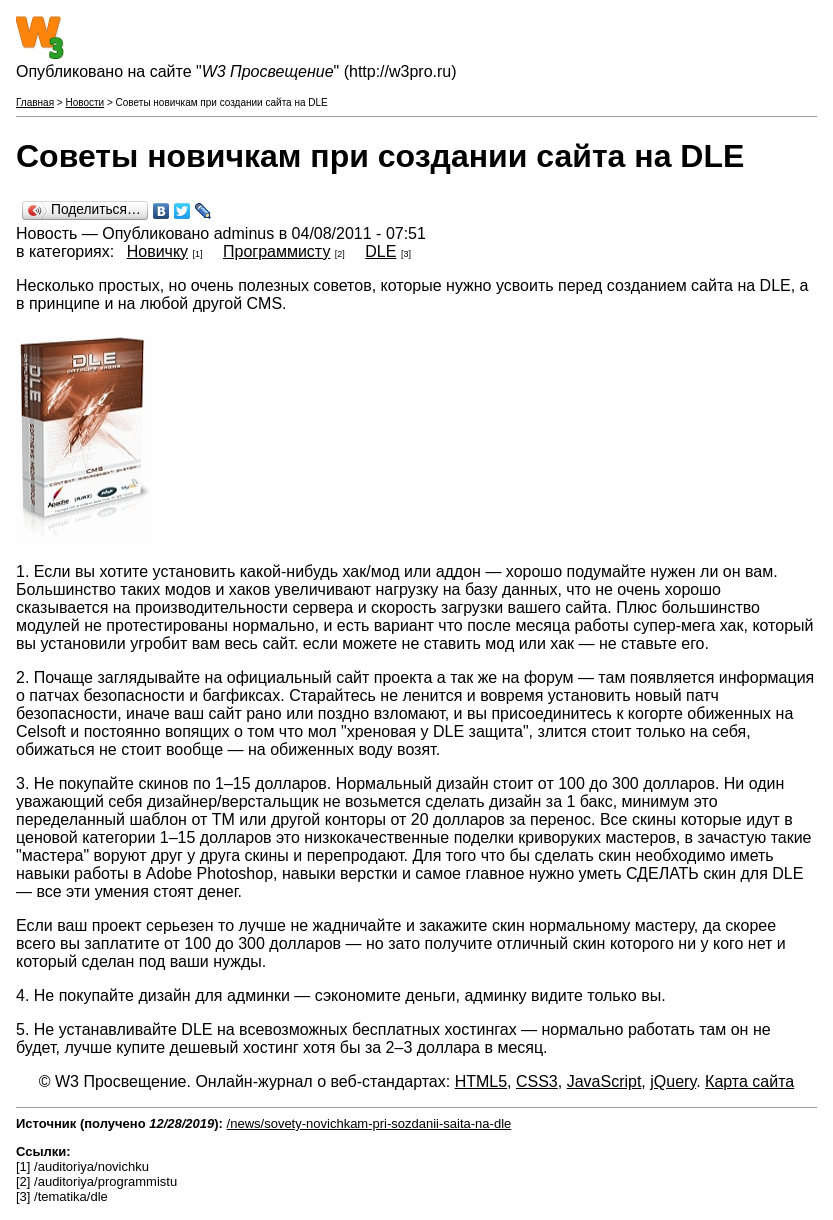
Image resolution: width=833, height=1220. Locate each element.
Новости (84, 102)
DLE (380, 251)
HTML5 (481, 1081)
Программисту (276, 251)
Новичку (157, 251)
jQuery (673, 1081)
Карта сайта (749, 1081)
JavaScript (604, 1081)
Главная (35, 102)
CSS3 (537, 1081)
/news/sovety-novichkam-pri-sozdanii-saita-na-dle (369, 1123)
